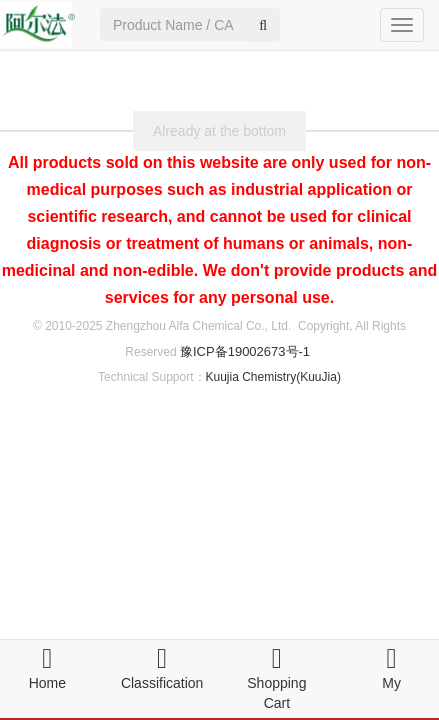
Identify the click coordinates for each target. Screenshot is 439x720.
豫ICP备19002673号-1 (245, 351)
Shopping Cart (276, 683)
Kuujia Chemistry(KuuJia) (273, 377)
